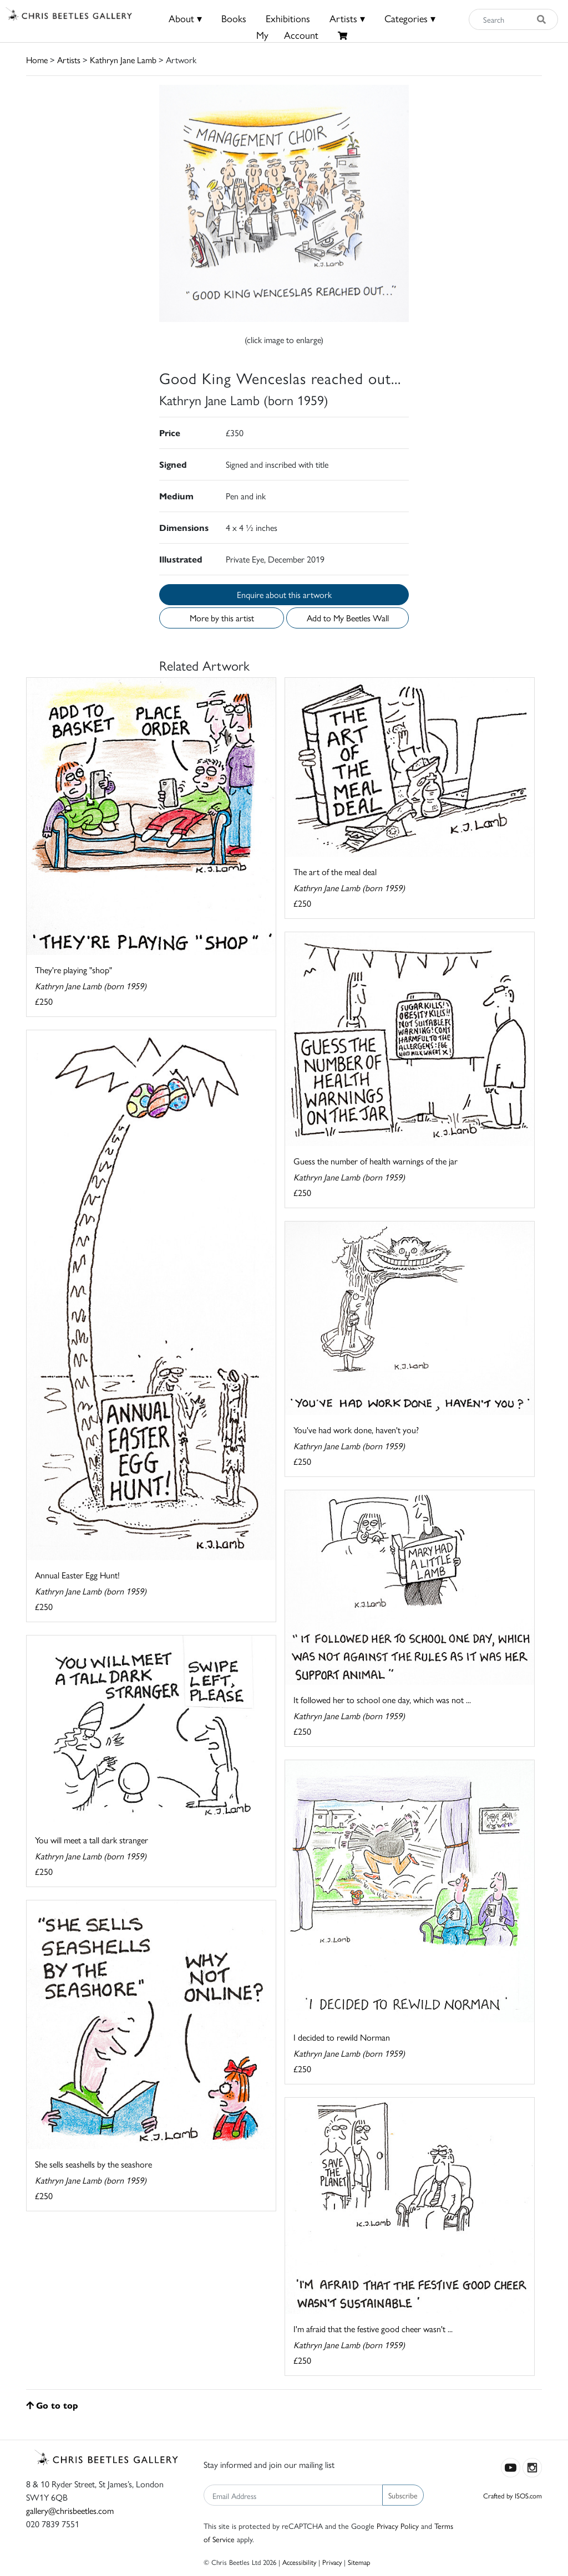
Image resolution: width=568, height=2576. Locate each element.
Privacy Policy (398, 2525)
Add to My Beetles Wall (348, 617)
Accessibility (299, 2562)
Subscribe (403, 2495)
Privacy (332, 2562)
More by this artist (222, 617)
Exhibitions (288, 18)
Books (233, 18)
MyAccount (287, 35)
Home (37, 59)
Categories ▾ (409, 18)
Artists (68, 59)
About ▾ (185, 18)
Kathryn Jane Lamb (123, 59)
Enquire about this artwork (284, 594)
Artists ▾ (347, 18)
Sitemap (359, 2562)
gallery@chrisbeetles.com (70, 2510)
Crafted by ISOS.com (512, 2495)
